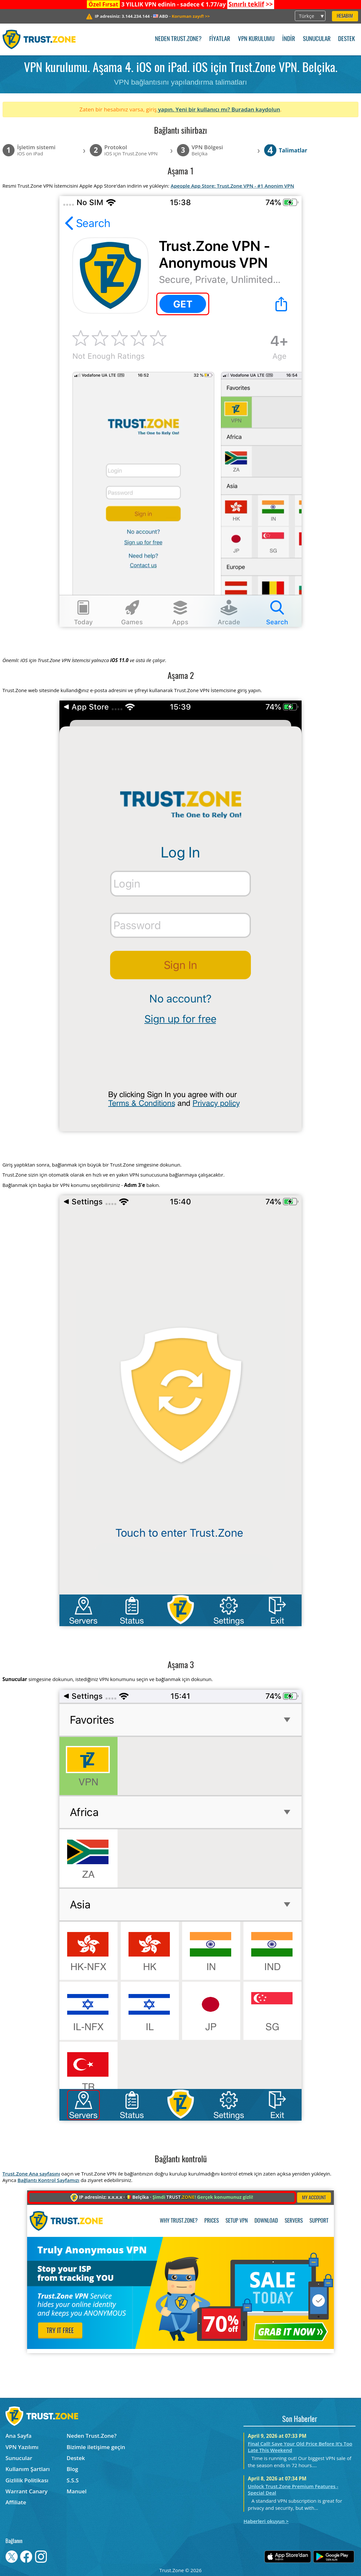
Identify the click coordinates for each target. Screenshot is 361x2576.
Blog (72, 2469)
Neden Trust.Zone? (178, 39)
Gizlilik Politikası (26, 2480)
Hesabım (345, 16)
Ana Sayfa (18, 2435)
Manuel (77, 2491)
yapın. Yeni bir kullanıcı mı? (194, 109)
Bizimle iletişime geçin (96, 2447)
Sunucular (317, 39)
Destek (346, 39)
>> (250, 4)
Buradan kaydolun (256, 109)
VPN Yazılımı (21, 2447)
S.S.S (72, 2480)
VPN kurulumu (256, 39)
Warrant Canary (26, 2491)
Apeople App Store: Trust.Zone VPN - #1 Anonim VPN (232, 185)
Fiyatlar (219, 39)
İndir (288, 39)
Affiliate (15, 2502)
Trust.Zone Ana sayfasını (31, 2173)
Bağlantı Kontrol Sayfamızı (48, 2180)
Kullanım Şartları (27, 2469)
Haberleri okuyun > (266, 2521)
